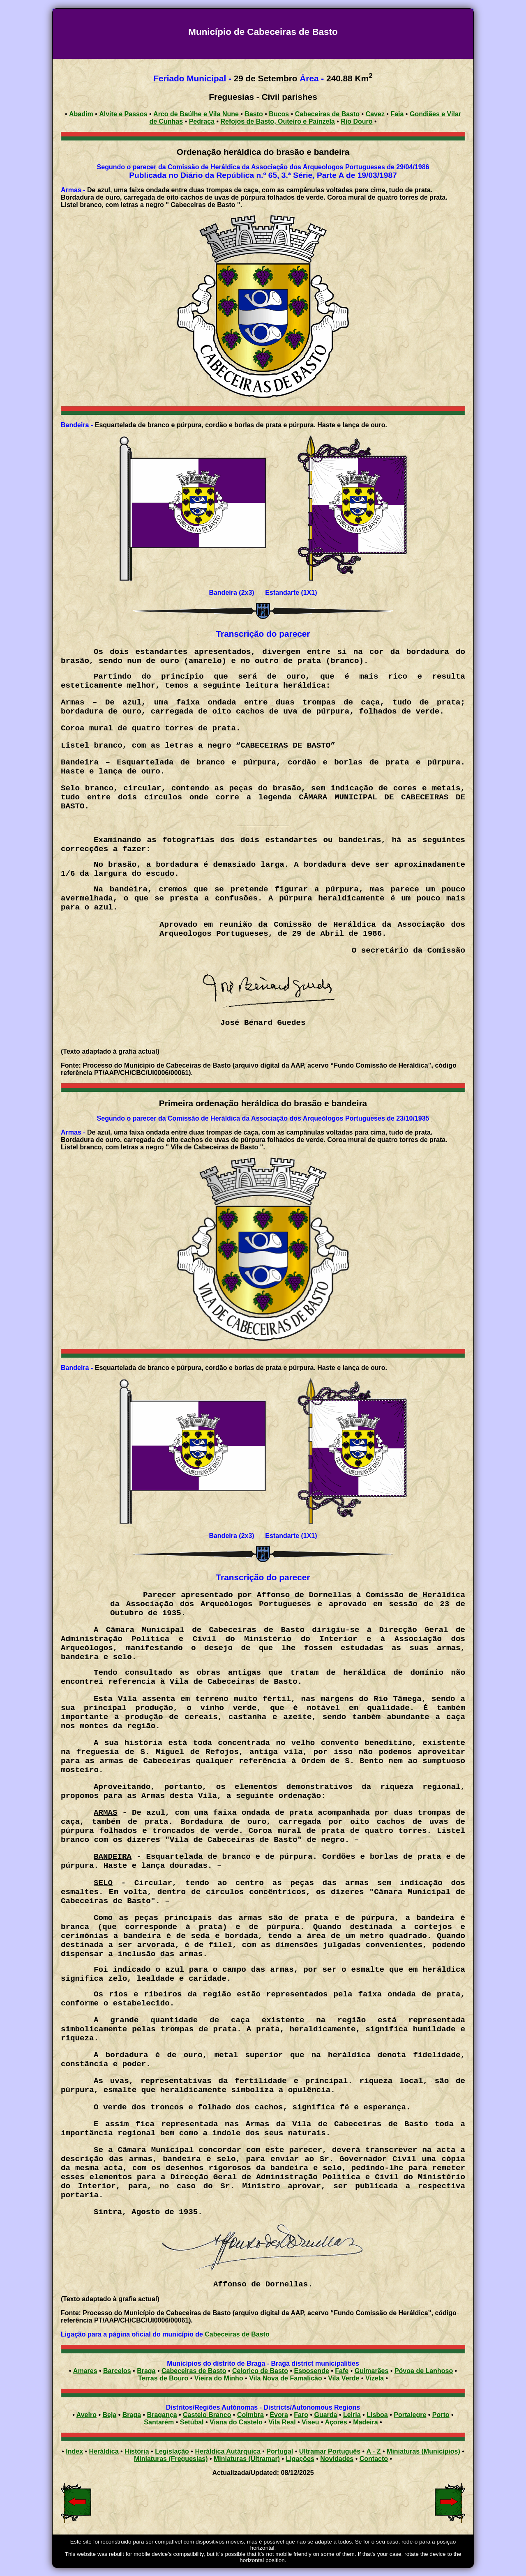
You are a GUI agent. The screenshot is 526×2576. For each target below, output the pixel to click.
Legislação (172, 2451)
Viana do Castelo (236, 2422)
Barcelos (117, 2370)
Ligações (300, 2458)
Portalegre (410, 2414)
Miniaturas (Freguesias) (171, 2458)
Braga (146, 2370)
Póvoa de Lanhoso (423, 2370)
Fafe (341, 2370)
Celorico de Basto (260, 2370)
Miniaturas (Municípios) (423, 2451)
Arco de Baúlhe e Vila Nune (196, 113)
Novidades (336, 2458)
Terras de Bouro (163, 2378)
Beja (109, 2414)
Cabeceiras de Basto (237, 2334)
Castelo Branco (207, 2414)
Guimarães (372, 2370)
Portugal (279, 2451)
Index (74, 2451)
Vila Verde (343, 2378)
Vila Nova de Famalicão (285, 2378)
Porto (441, 2414)
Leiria (352, 2414)
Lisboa (377, 2414)
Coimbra (250, 2414)
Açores (336, 2422)
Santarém (159, 2422)
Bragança (162, 2414)
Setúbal (192, 2422)
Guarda (325, 2414)
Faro (301, 2414)
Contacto (374, 2458)
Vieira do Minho (218, 2378)
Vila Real (281, 2422)
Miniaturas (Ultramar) (247, 2458)
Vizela (374, 2378)
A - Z (374, 2451)
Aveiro (86, 2414)
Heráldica (104, 2451)
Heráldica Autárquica (227, 2451)
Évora (279, 2414)
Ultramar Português (329, 2451)
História (137, 2451)
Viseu (310, 2422)
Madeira (365, 2422)
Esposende (311, 2370)
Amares (85, 2370)
